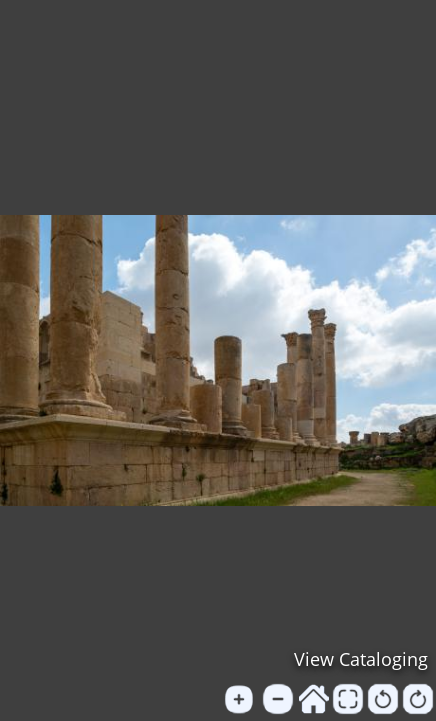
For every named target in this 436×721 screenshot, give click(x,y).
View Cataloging (361, 659)
